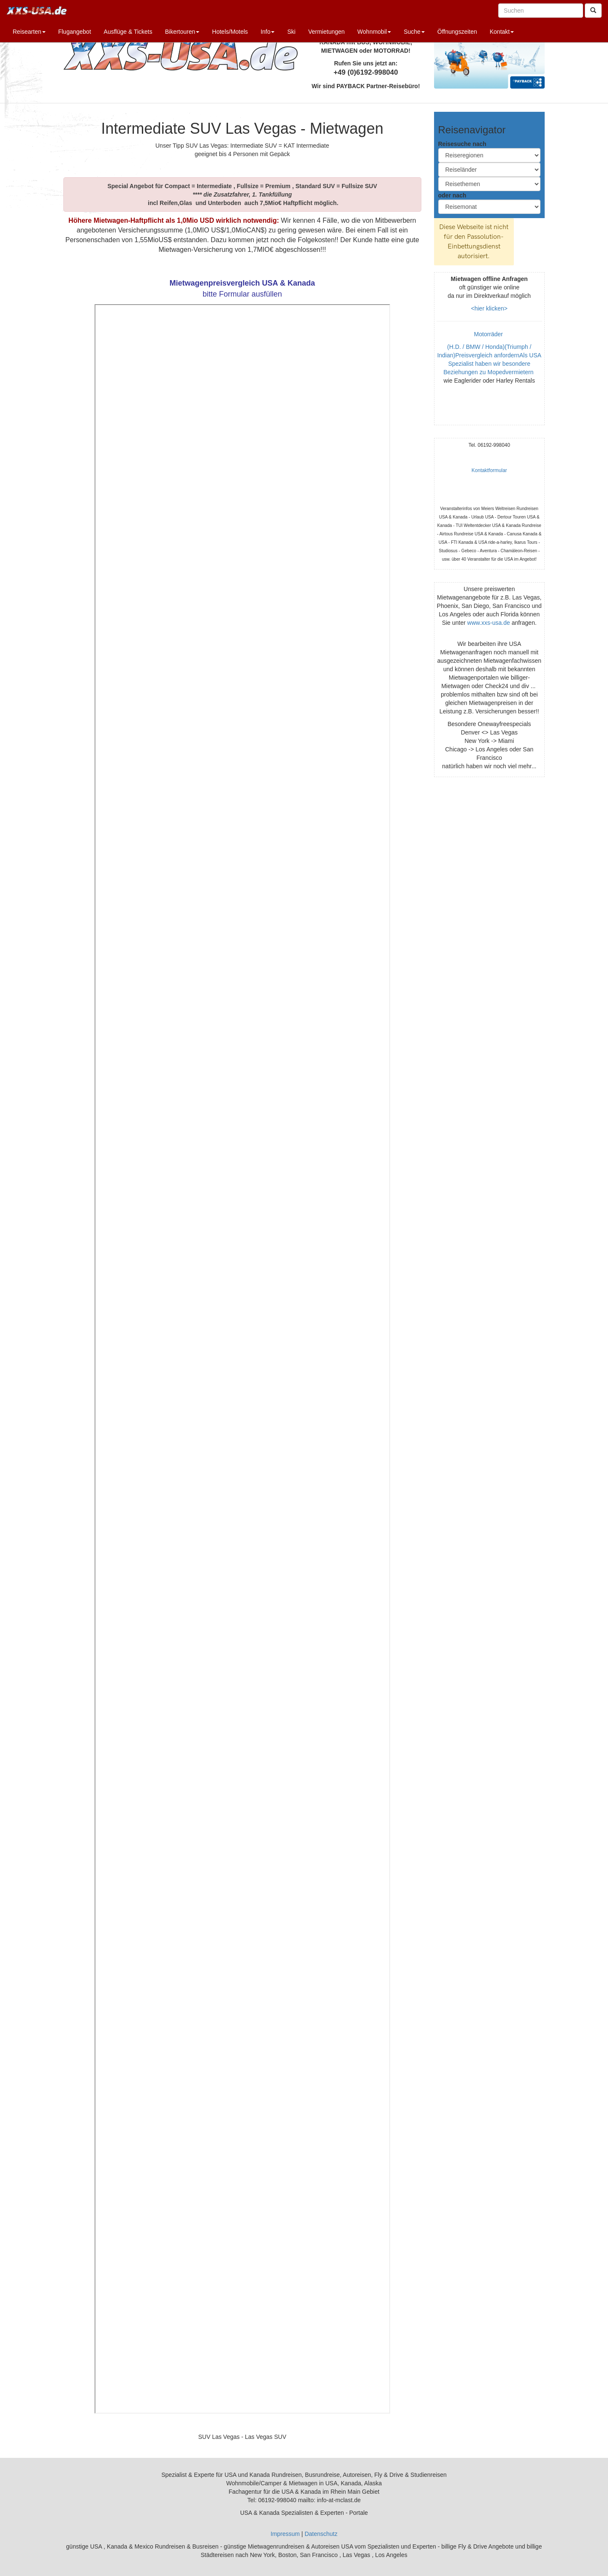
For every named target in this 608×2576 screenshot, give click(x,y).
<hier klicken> (489, 308)
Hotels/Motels (230, 31)
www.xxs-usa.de (488, 622)
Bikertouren (182, 31)
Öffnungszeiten (457, 31)
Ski (291, 31)
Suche (414, 31)
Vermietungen (326, 31)
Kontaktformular (489, 470)
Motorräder (489, 334)
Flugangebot (74, 31)
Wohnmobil (374, 31)
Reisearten (29, 31)
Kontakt (502, 31)
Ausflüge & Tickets (128, 31)
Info (267, 31)
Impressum (285, 2533)
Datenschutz (320, 2533)
